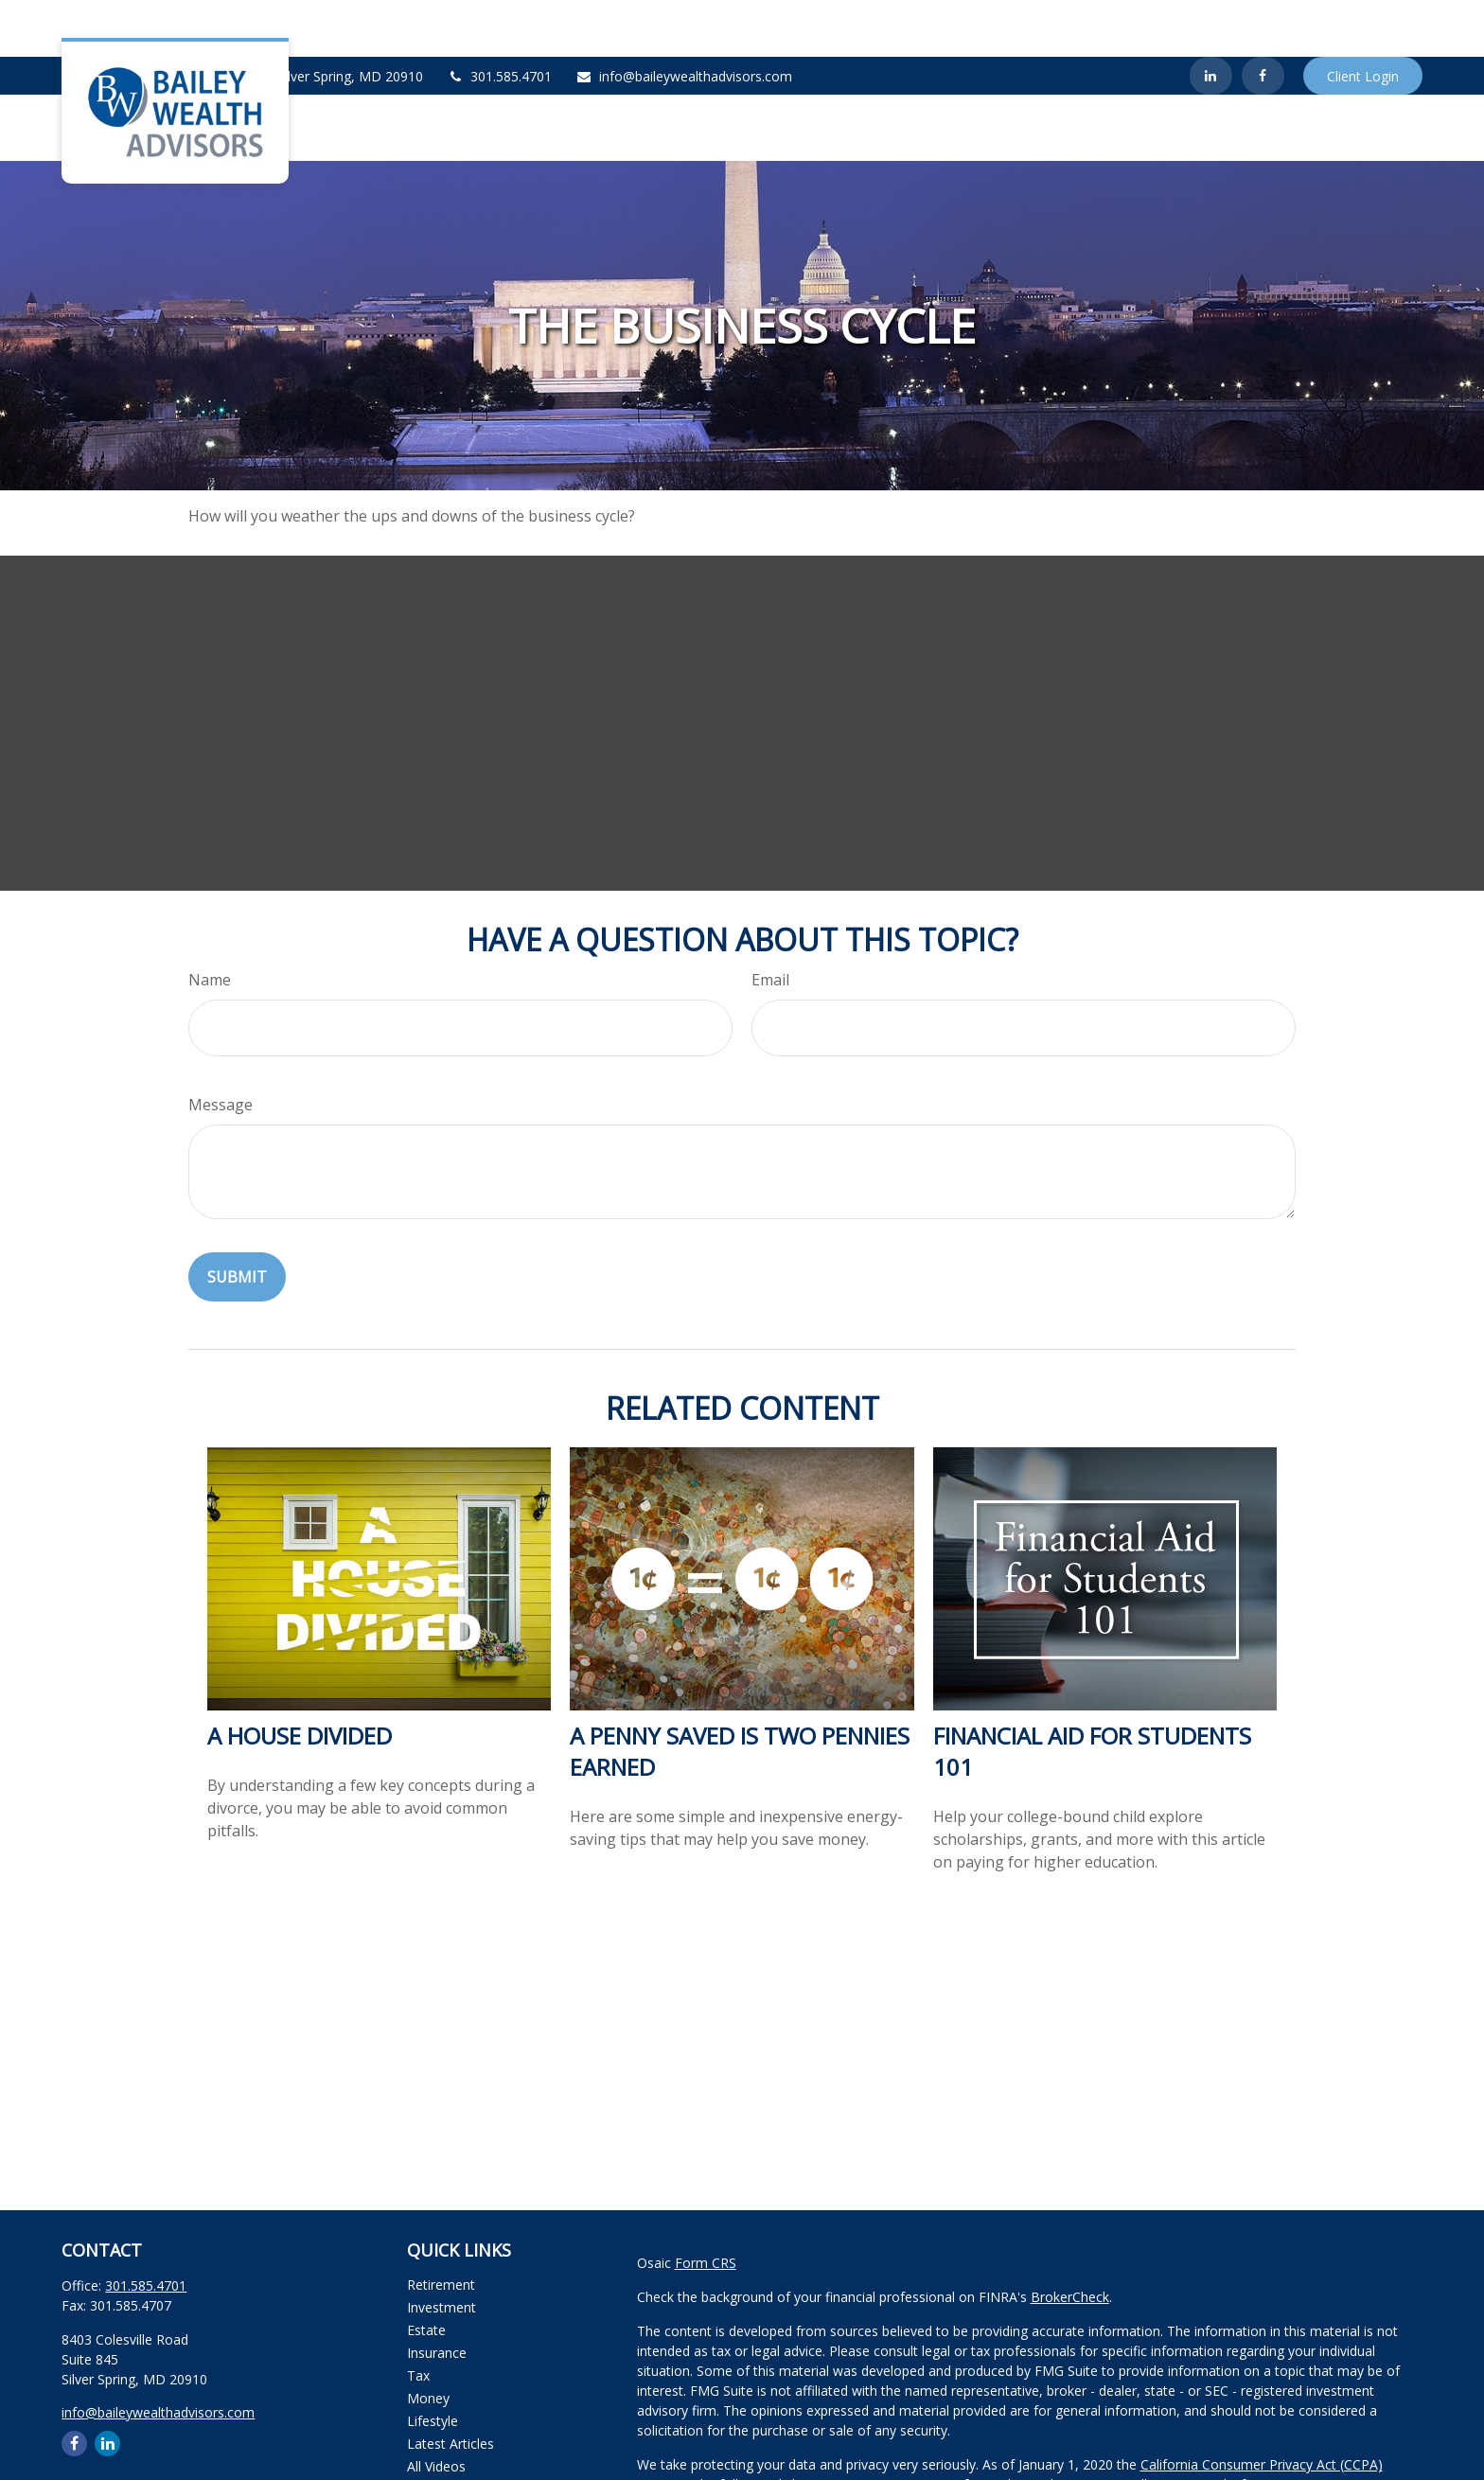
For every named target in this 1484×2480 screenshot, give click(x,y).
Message (220, 1047)
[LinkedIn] (1211, 19)
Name (209, 922)
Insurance (437, 2296)
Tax (418, 2319)
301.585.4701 (499, 19)
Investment (441, 2250)
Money (428, 2341)
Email (770, 922)
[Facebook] (1263, 19)
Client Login (1363, 19)
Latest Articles (450, 2387)
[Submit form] (237, 1220)
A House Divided (299, 1678)
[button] (951, 71)
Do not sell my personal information (1191, 2427)
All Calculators (450, 2432)
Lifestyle (432, 2364)
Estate (426, 2273)
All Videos (436, 2409)
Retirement (441, 2228)
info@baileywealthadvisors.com (683, 19)
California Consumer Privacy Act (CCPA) (1261, 2408)
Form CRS (705, 2206)
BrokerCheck (1070, 2240)
